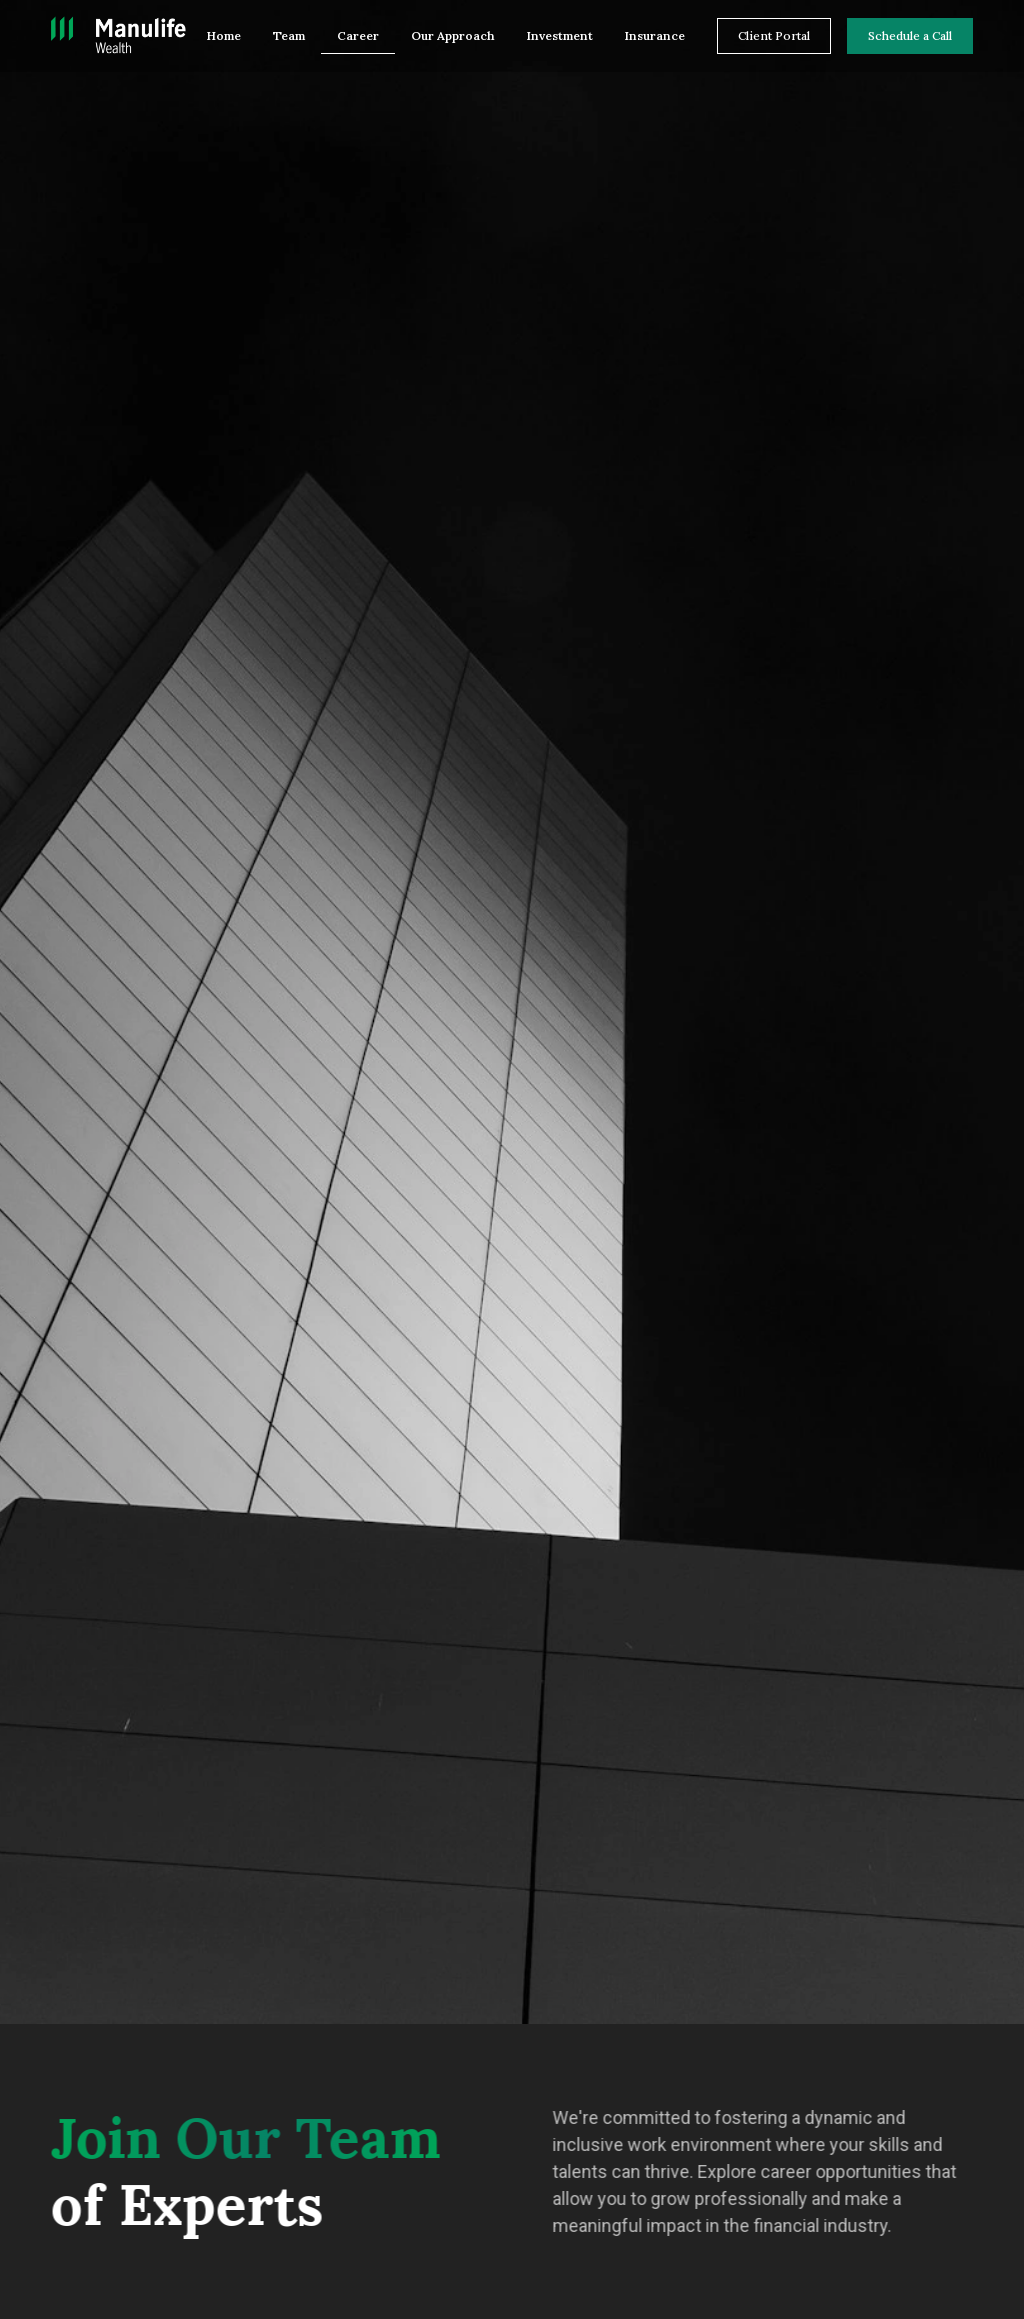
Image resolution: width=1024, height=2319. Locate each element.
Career (358, 35)
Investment (560, 35)
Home (224, 35)
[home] (118, 36)
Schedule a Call (910, 35)
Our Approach (453, 35)
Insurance (655, 35)
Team (289, 35)
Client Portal (774, 35)
